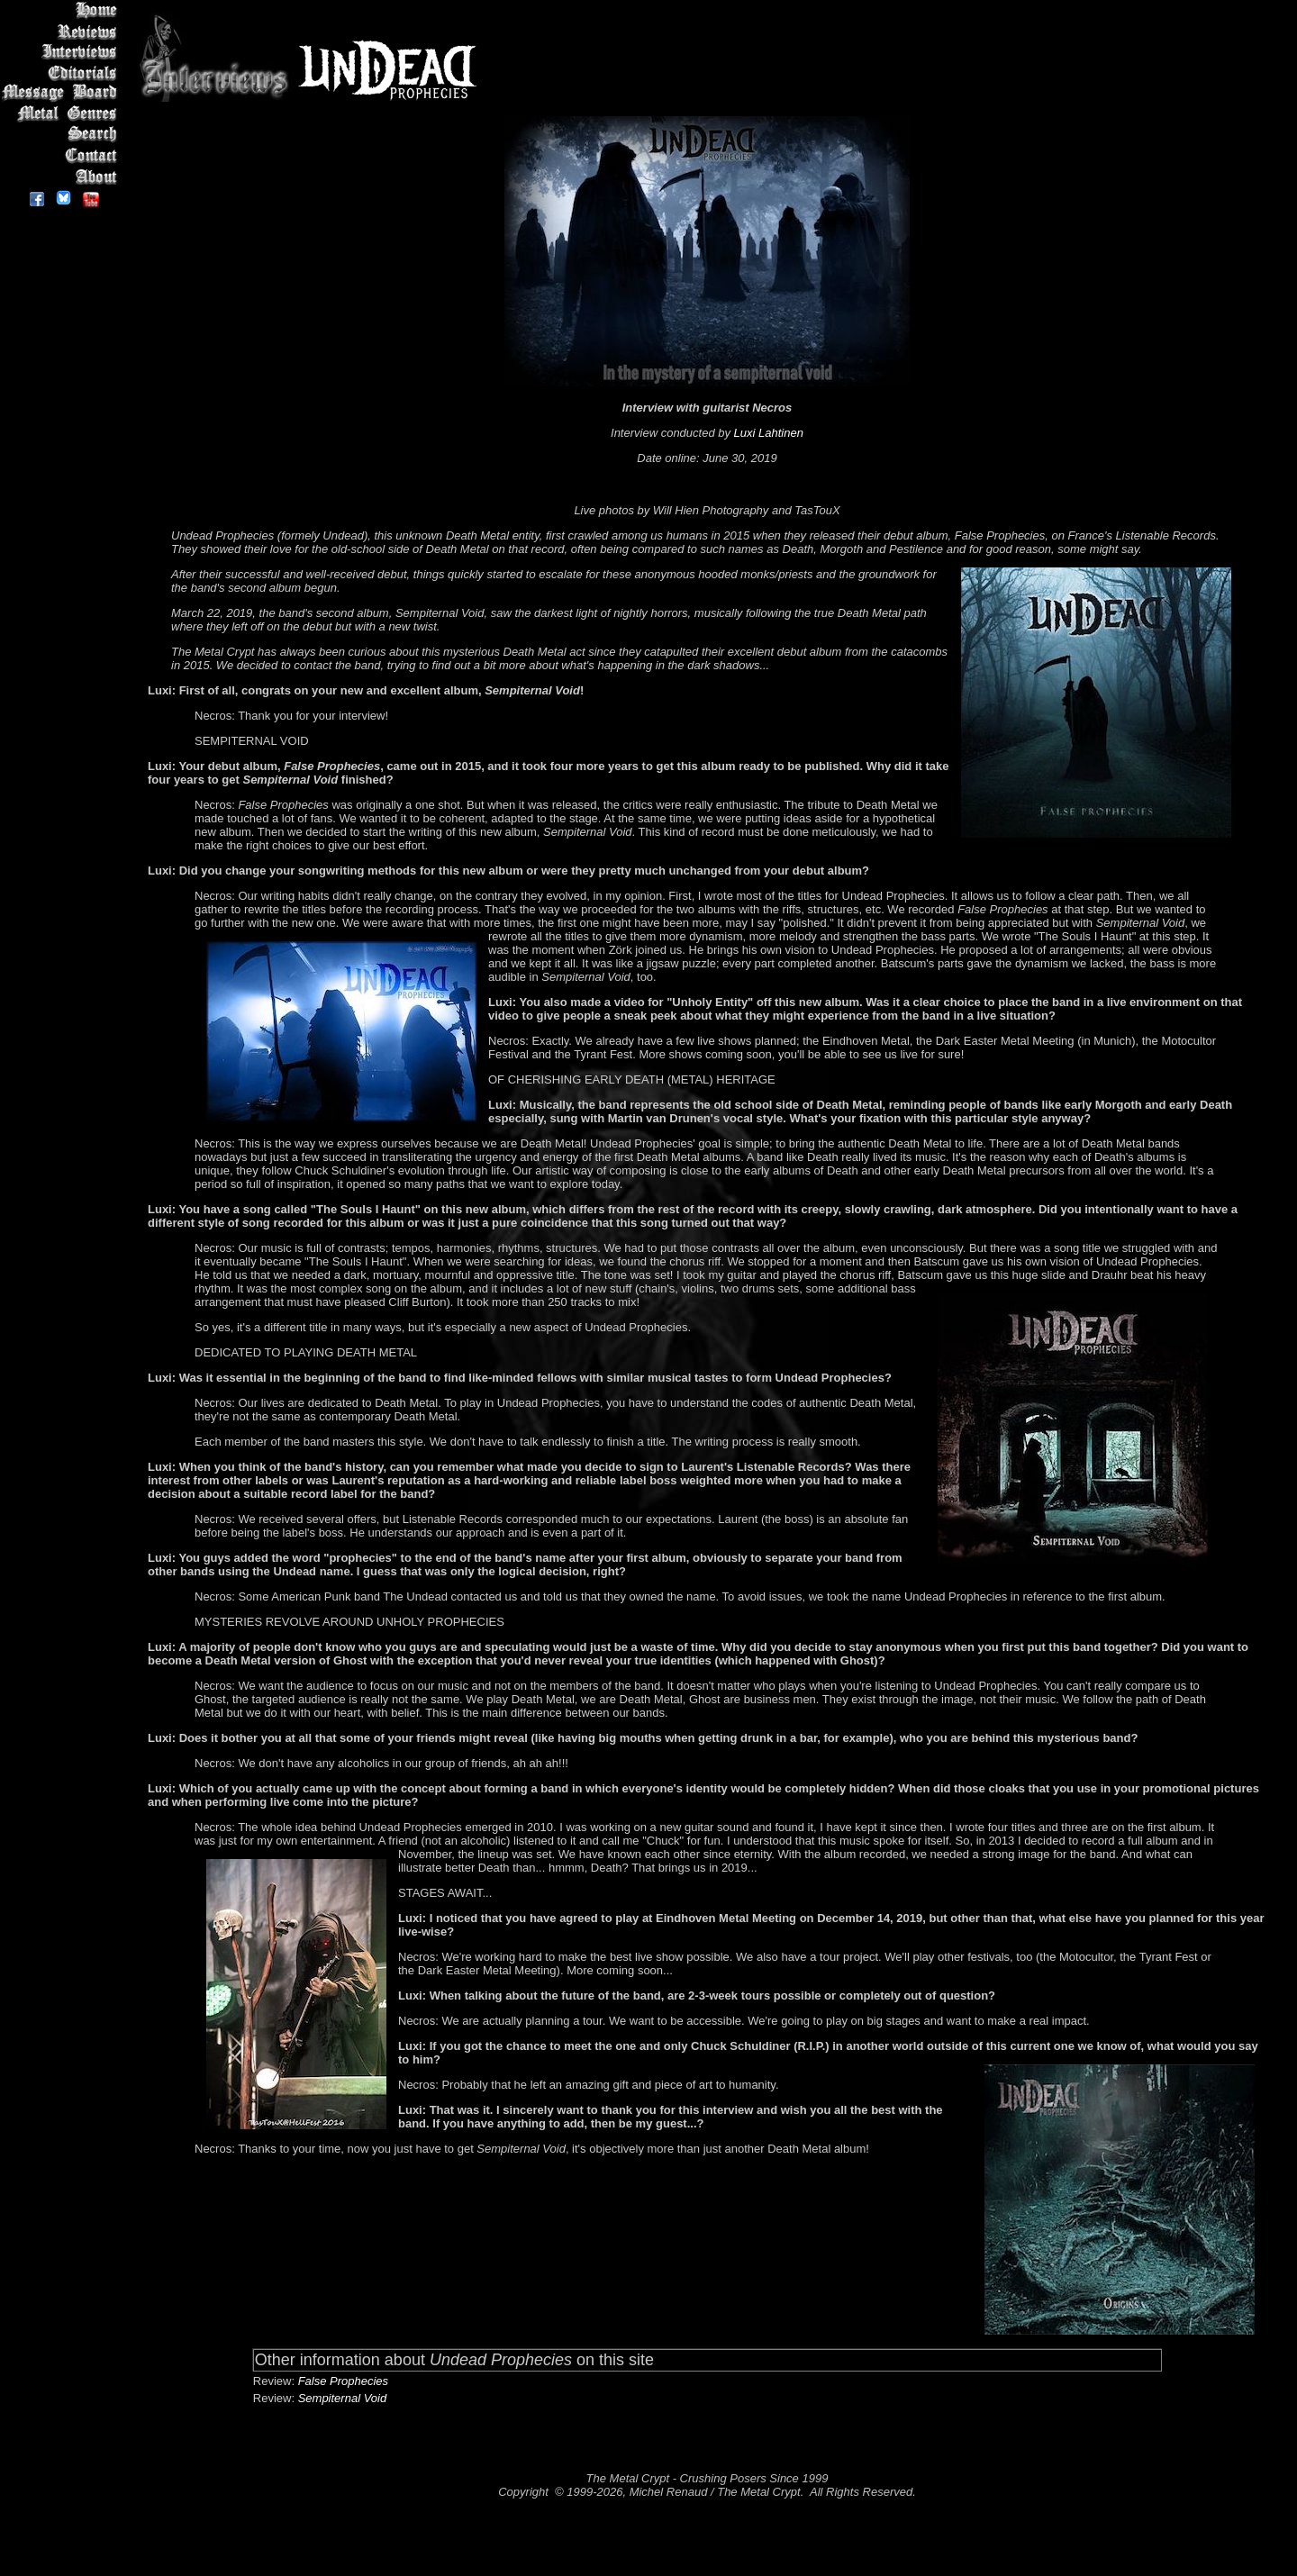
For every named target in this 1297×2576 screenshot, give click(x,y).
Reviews (62, 31)
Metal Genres (62, 114)
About (62, 176)
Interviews (62, 51)
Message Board (62, 93)
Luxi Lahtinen (768, 433)
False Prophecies (343, 2381)
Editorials (62, 72)
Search (62, 134)
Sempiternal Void (342, 2398)
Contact (62, 155)
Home (62, 10)
